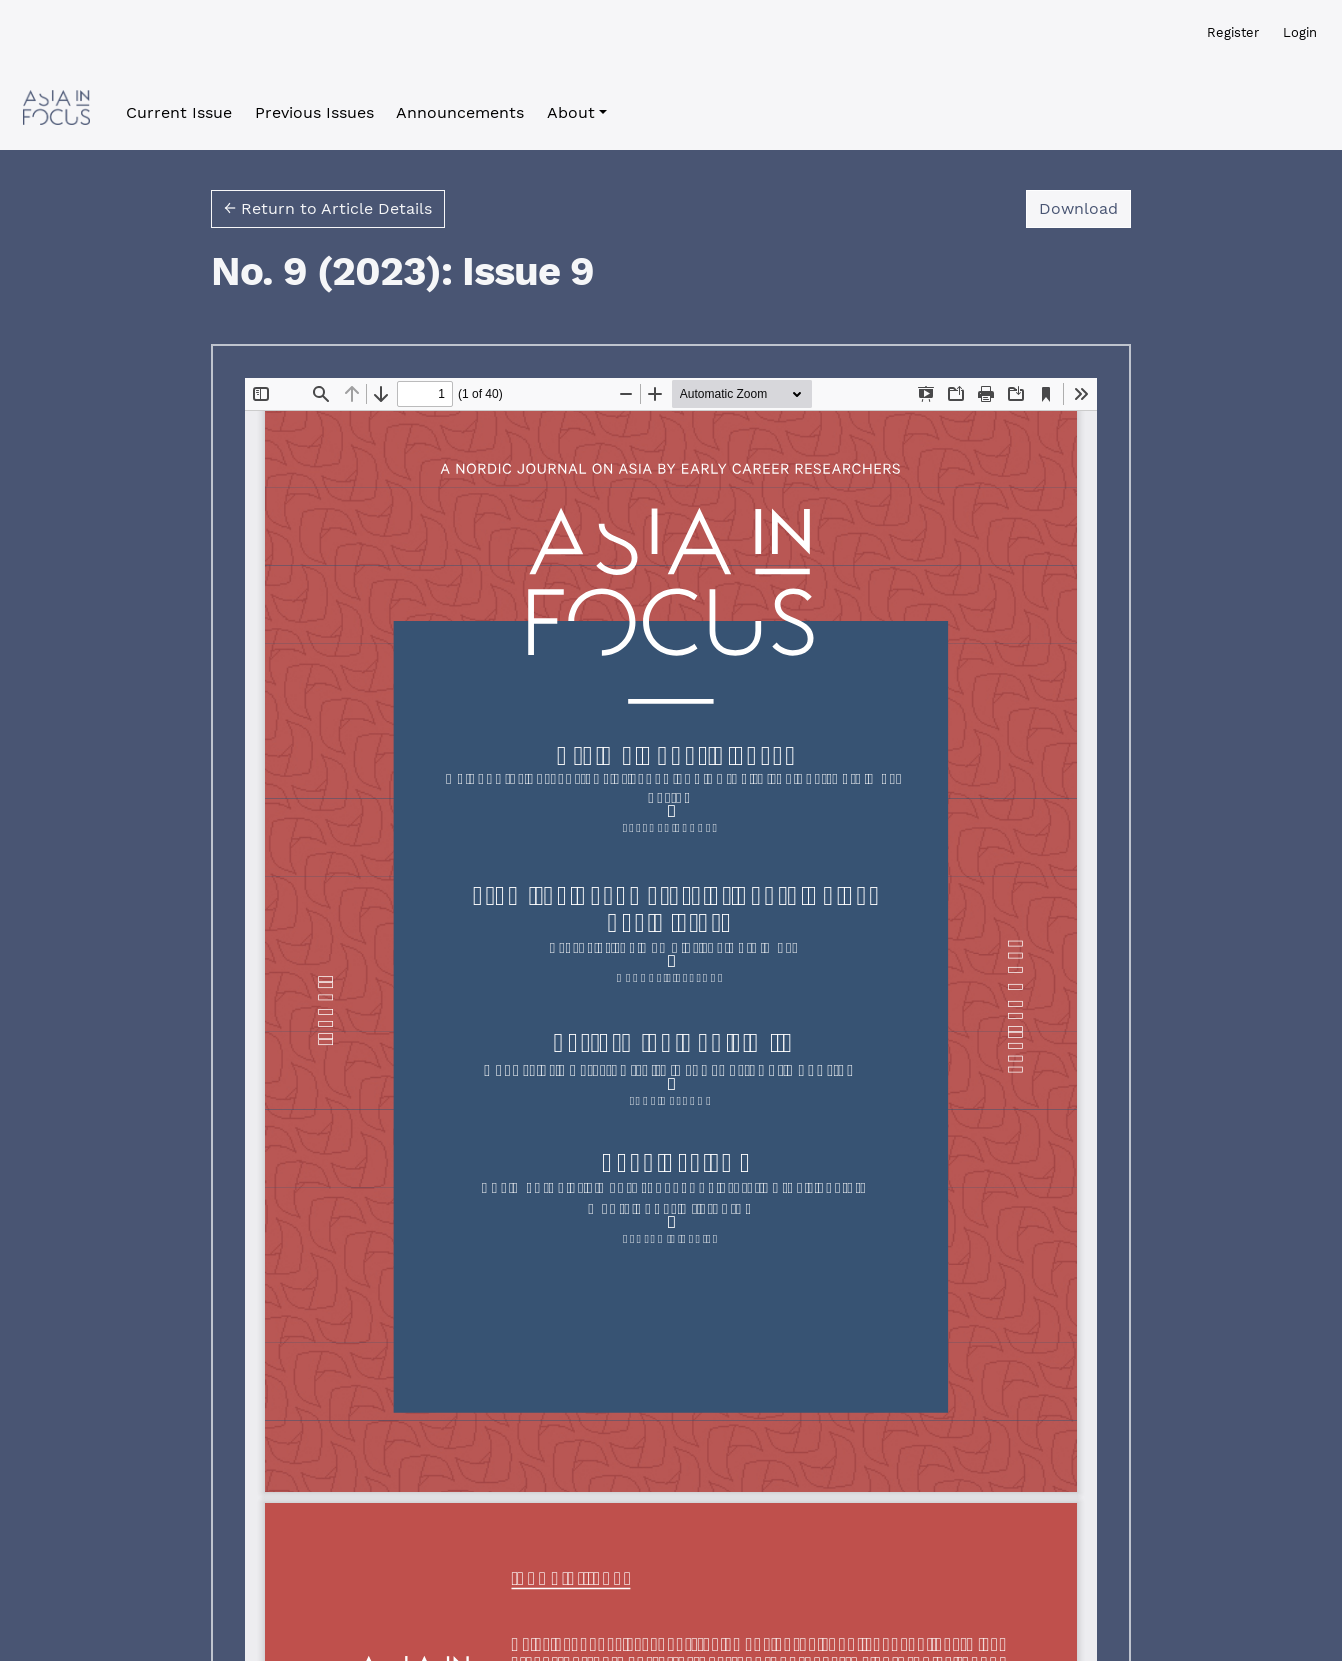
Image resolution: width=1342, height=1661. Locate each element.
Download (1085, 207)
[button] (577, 113)
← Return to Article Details (328, 208)
